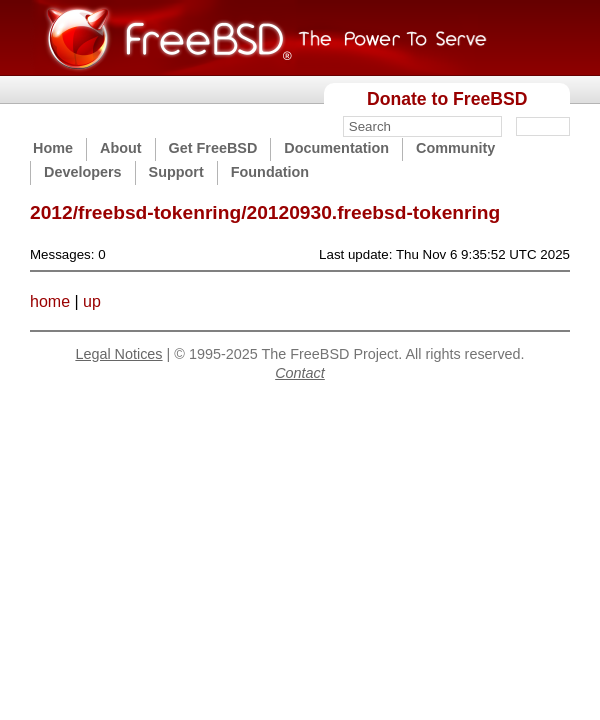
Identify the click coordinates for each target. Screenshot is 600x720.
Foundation (270, 172)
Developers (83, 172)
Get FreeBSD (213, 148)
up (92, 301)
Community (455, 148)
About (121, 148)
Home (53, 148)
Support (176, 172)
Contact (300, 373)
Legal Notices (118, 354)
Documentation (336, 148)
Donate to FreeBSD (447, 99)
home (50, 301)
